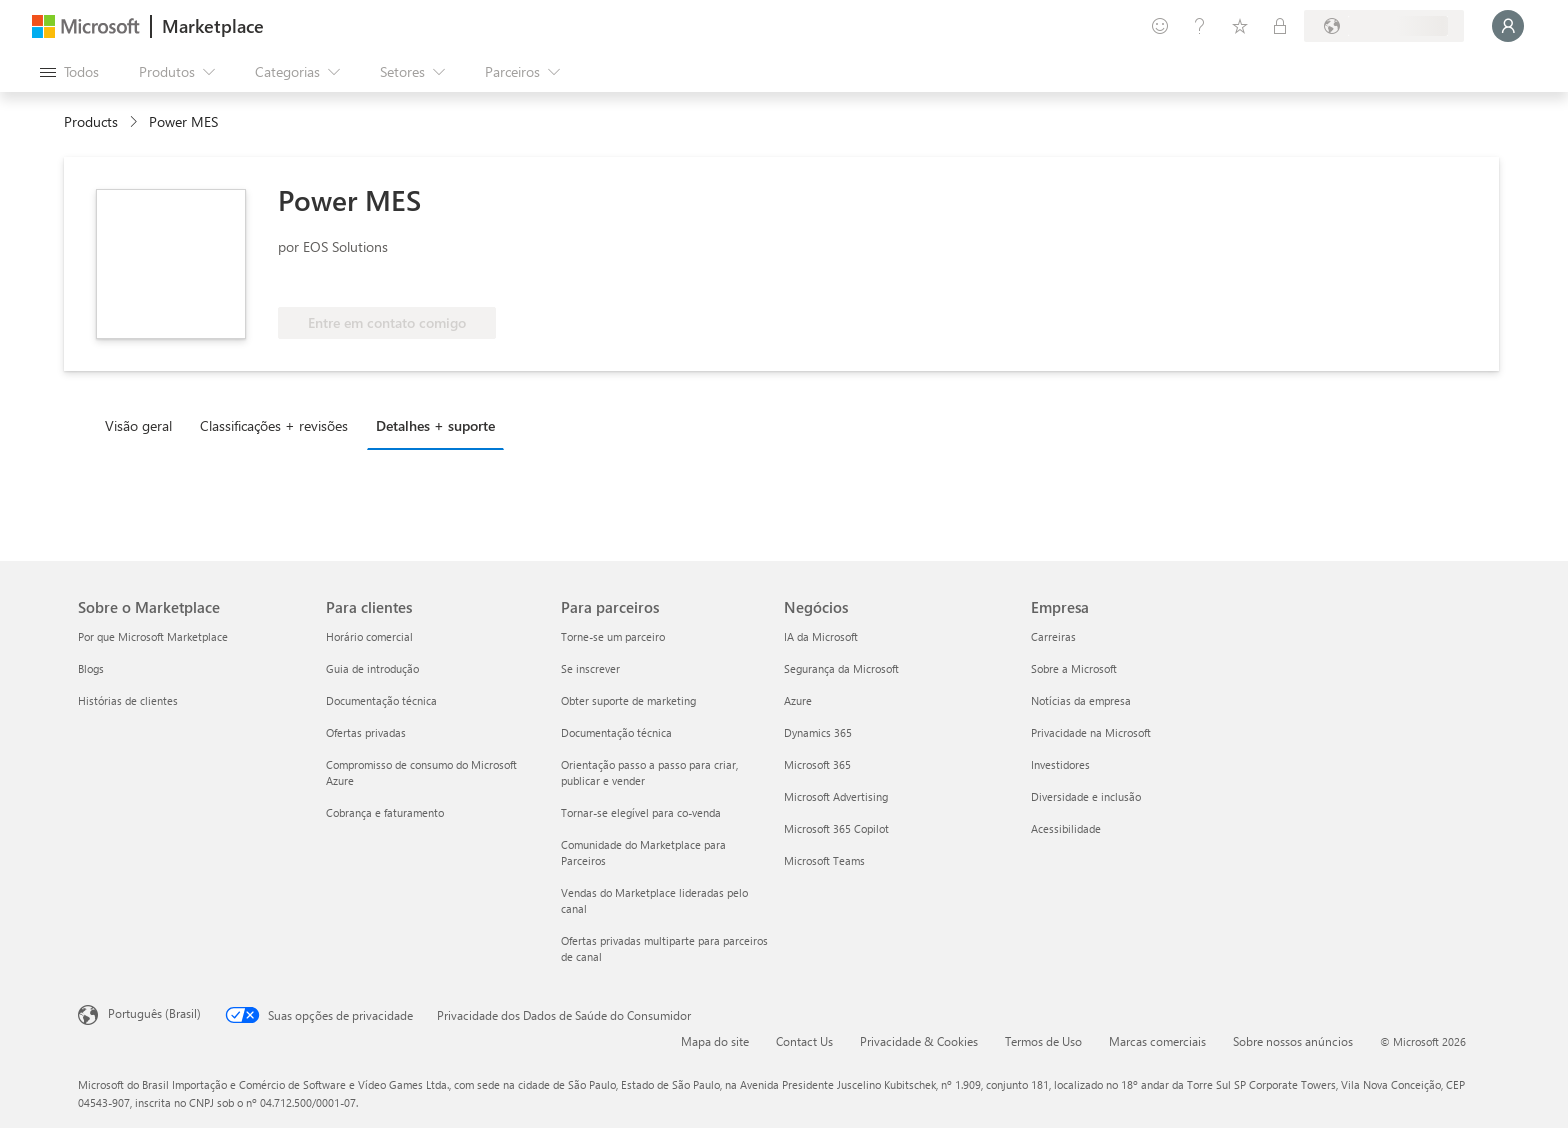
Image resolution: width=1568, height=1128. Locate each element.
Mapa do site (715, 1041)
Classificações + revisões (274, 425)
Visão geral (138, 425)
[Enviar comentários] (1160, 26)
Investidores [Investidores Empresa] (1060, 764)
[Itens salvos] (1240, 26)
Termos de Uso (1043, 1041)
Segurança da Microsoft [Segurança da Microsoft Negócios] (841, 668)
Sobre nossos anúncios (1293, 1041)
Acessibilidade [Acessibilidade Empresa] (1066, 828)
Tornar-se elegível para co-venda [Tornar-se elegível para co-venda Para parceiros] (641, 812)
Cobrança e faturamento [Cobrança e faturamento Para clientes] (385, 812)
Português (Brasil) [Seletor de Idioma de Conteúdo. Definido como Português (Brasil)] (154, 1013)
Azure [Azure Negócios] (798, 700)
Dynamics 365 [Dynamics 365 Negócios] (818, 732)
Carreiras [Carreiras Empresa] (1053, 636)
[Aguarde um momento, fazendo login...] (1508, 26)
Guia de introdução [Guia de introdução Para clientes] (372, 668)
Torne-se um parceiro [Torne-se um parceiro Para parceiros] (613, 636)
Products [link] (91, 121)
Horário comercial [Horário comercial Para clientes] (369, 636)
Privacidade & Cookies (919, 1041)
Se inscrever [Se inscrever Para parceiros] (590, 668)
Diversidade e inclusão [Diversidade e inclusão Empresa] (1086, 796)
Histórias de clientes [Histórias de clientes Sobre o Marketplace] (128, 700)
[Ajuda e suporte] (1200, 26)
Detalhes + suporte (435, 425)
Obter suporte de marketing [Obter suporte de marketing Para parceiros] (628, 700)
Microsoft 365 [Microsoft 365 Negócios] (817, 764)
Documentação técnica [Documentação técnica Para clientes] (381, 700)
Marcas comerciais (1157, 1041)
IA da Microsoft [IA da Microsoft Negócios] (821, 636)
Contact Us (804, 1041)
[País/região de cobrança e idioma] (1384, 26)
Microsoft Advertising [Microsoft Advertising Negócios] (836, 796)
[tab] (143, 425)
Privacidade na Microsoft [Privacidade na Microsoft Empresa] (1091, 732)
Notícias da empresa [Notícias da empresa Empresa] (1081, 700)
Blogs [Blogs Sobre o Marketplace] (91, 668)
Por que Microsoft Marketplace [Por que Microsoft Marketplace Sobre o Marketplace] (153, 636)
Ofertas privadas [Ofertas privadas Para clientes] (366, 732)
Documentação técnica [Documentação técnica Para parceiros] (616, 732)
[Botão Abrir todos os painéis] (69, 72)
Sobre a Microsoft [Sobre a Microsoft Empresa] (1074, 668)
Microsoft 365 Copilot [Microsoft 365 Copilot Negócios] (836, 828)
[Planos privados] (1280, 26)
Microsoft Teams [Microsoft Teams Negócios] (824, 860)
